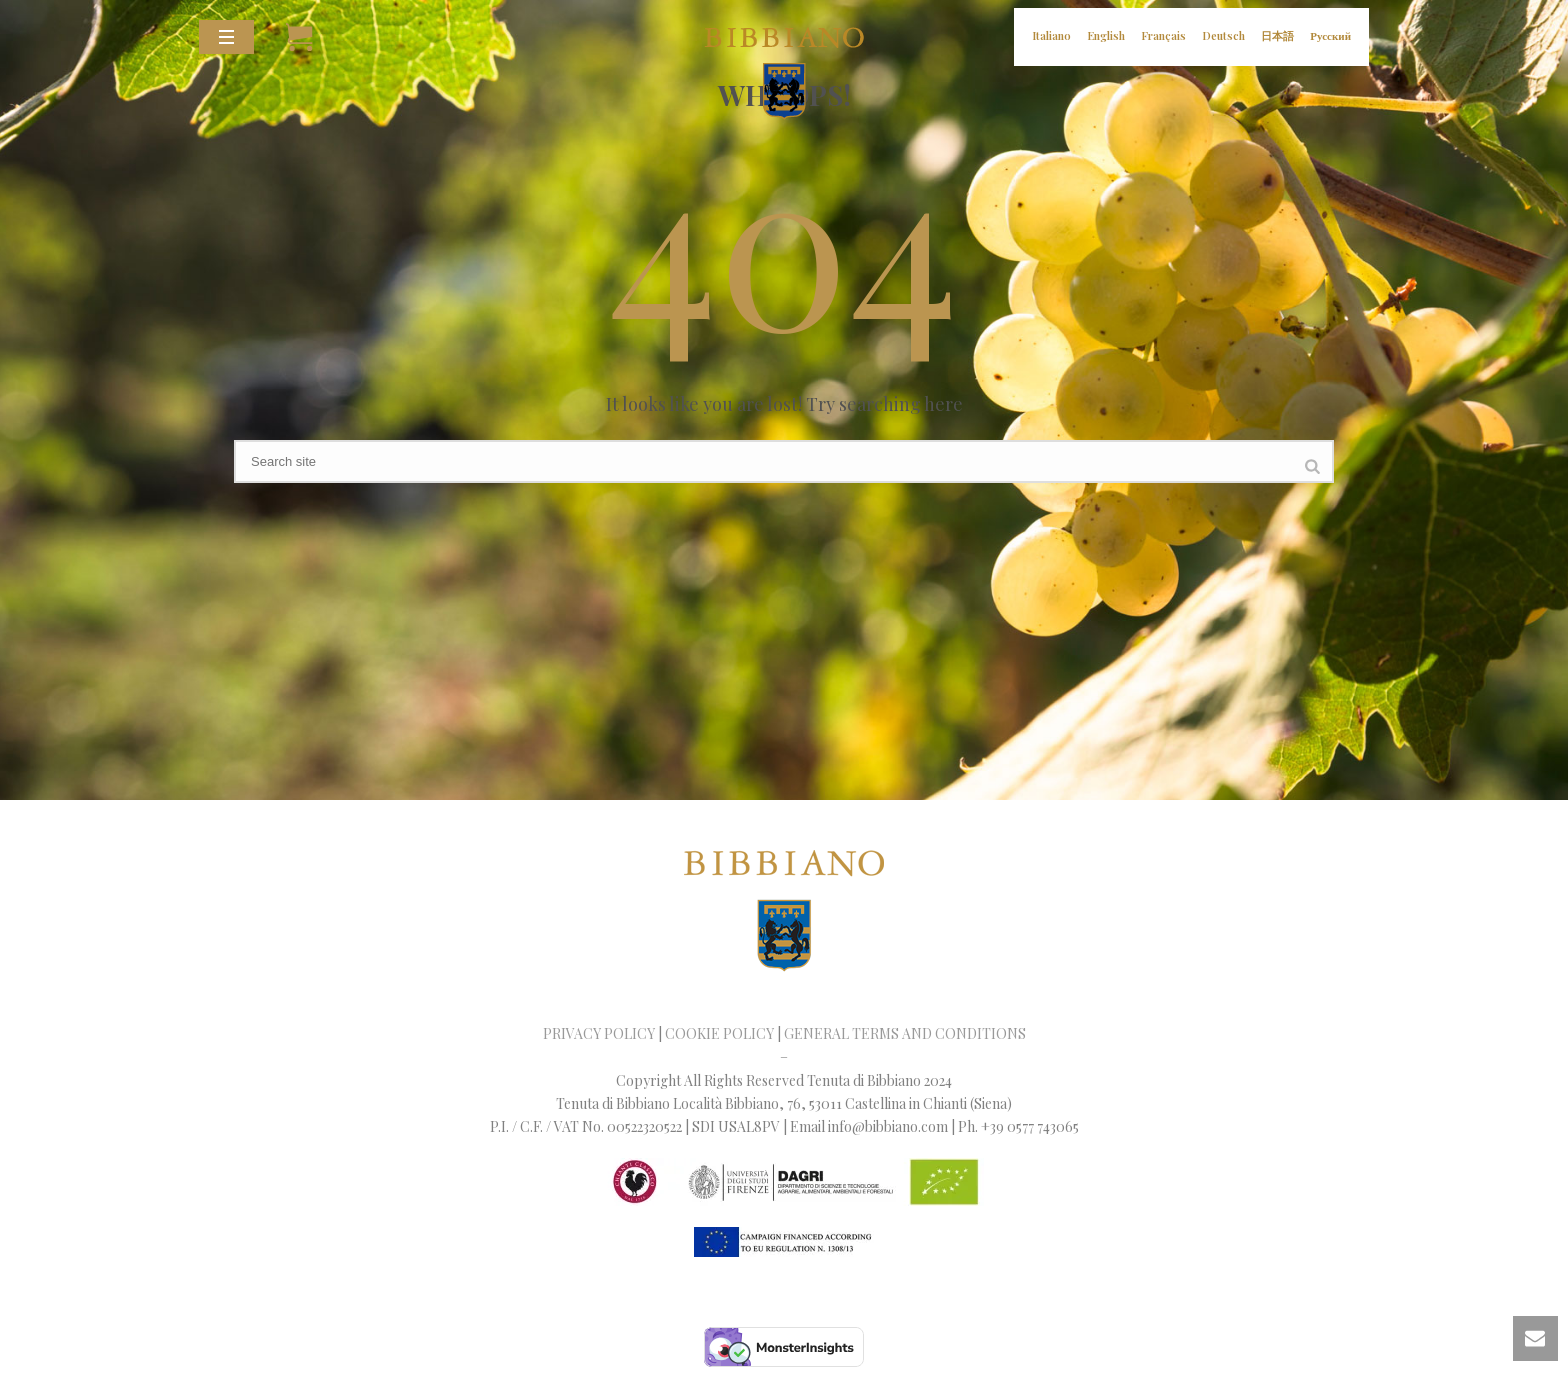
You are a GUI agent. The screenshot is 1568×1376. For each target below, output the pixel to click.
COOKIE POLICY (719, 1033)
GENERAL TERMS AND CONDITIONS (905, 1033)
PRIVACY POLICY (599, 1033)
